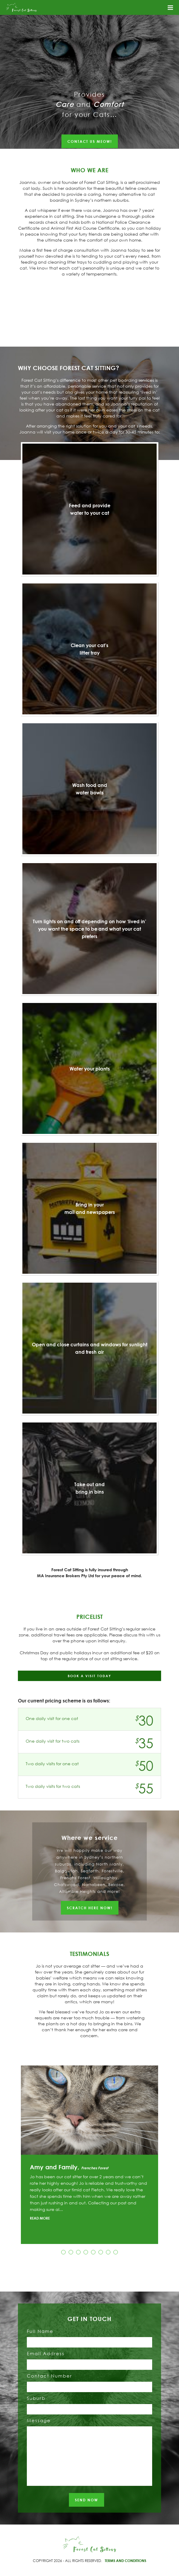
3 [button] (78, 2252)
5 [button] (93, 2252)
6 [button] (100, 2252)
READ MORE (40, 2218)
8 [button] (115, 2252)
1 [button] (63, 2252)
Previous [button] (13, 2155)
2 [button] (71, 2252)
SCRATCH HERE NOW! (89, 1907)
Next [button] (166, 2155)
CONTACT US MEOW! (89, 141)
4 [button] (86, 2252)
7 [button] (108, 2252)
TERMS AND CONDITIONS (125, 2560)
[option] (89, 2154)
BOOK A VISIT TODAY (89, 1676)
